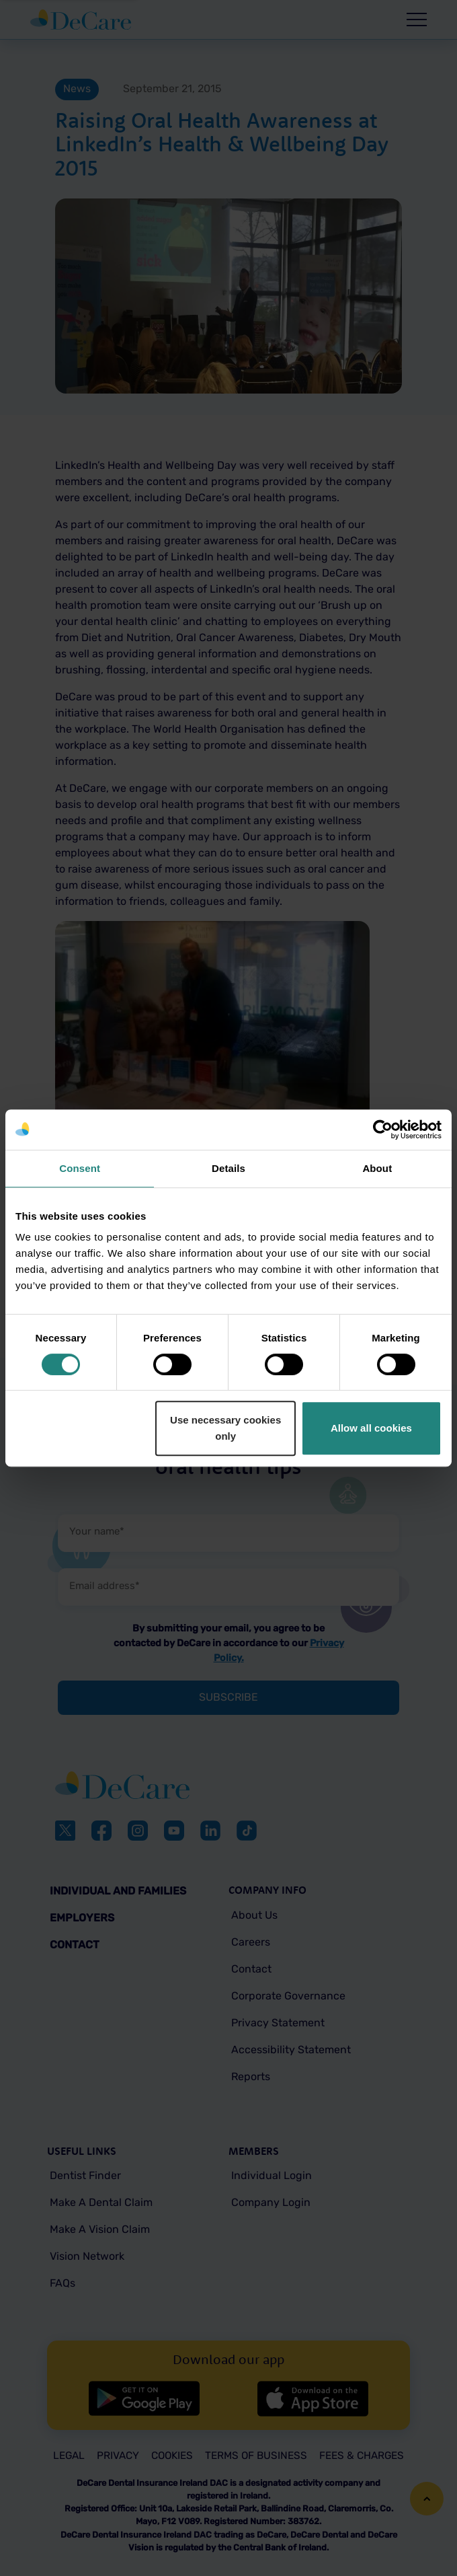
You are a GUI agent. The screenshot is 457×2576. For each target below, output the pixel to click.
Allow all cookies (371, 1428)
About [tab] (377, 1168)
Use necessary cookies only (225, 1428)
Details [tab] (228, 1168)
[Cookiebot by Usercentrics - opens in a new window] (383, 1129)
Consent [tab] (79, 1168)
